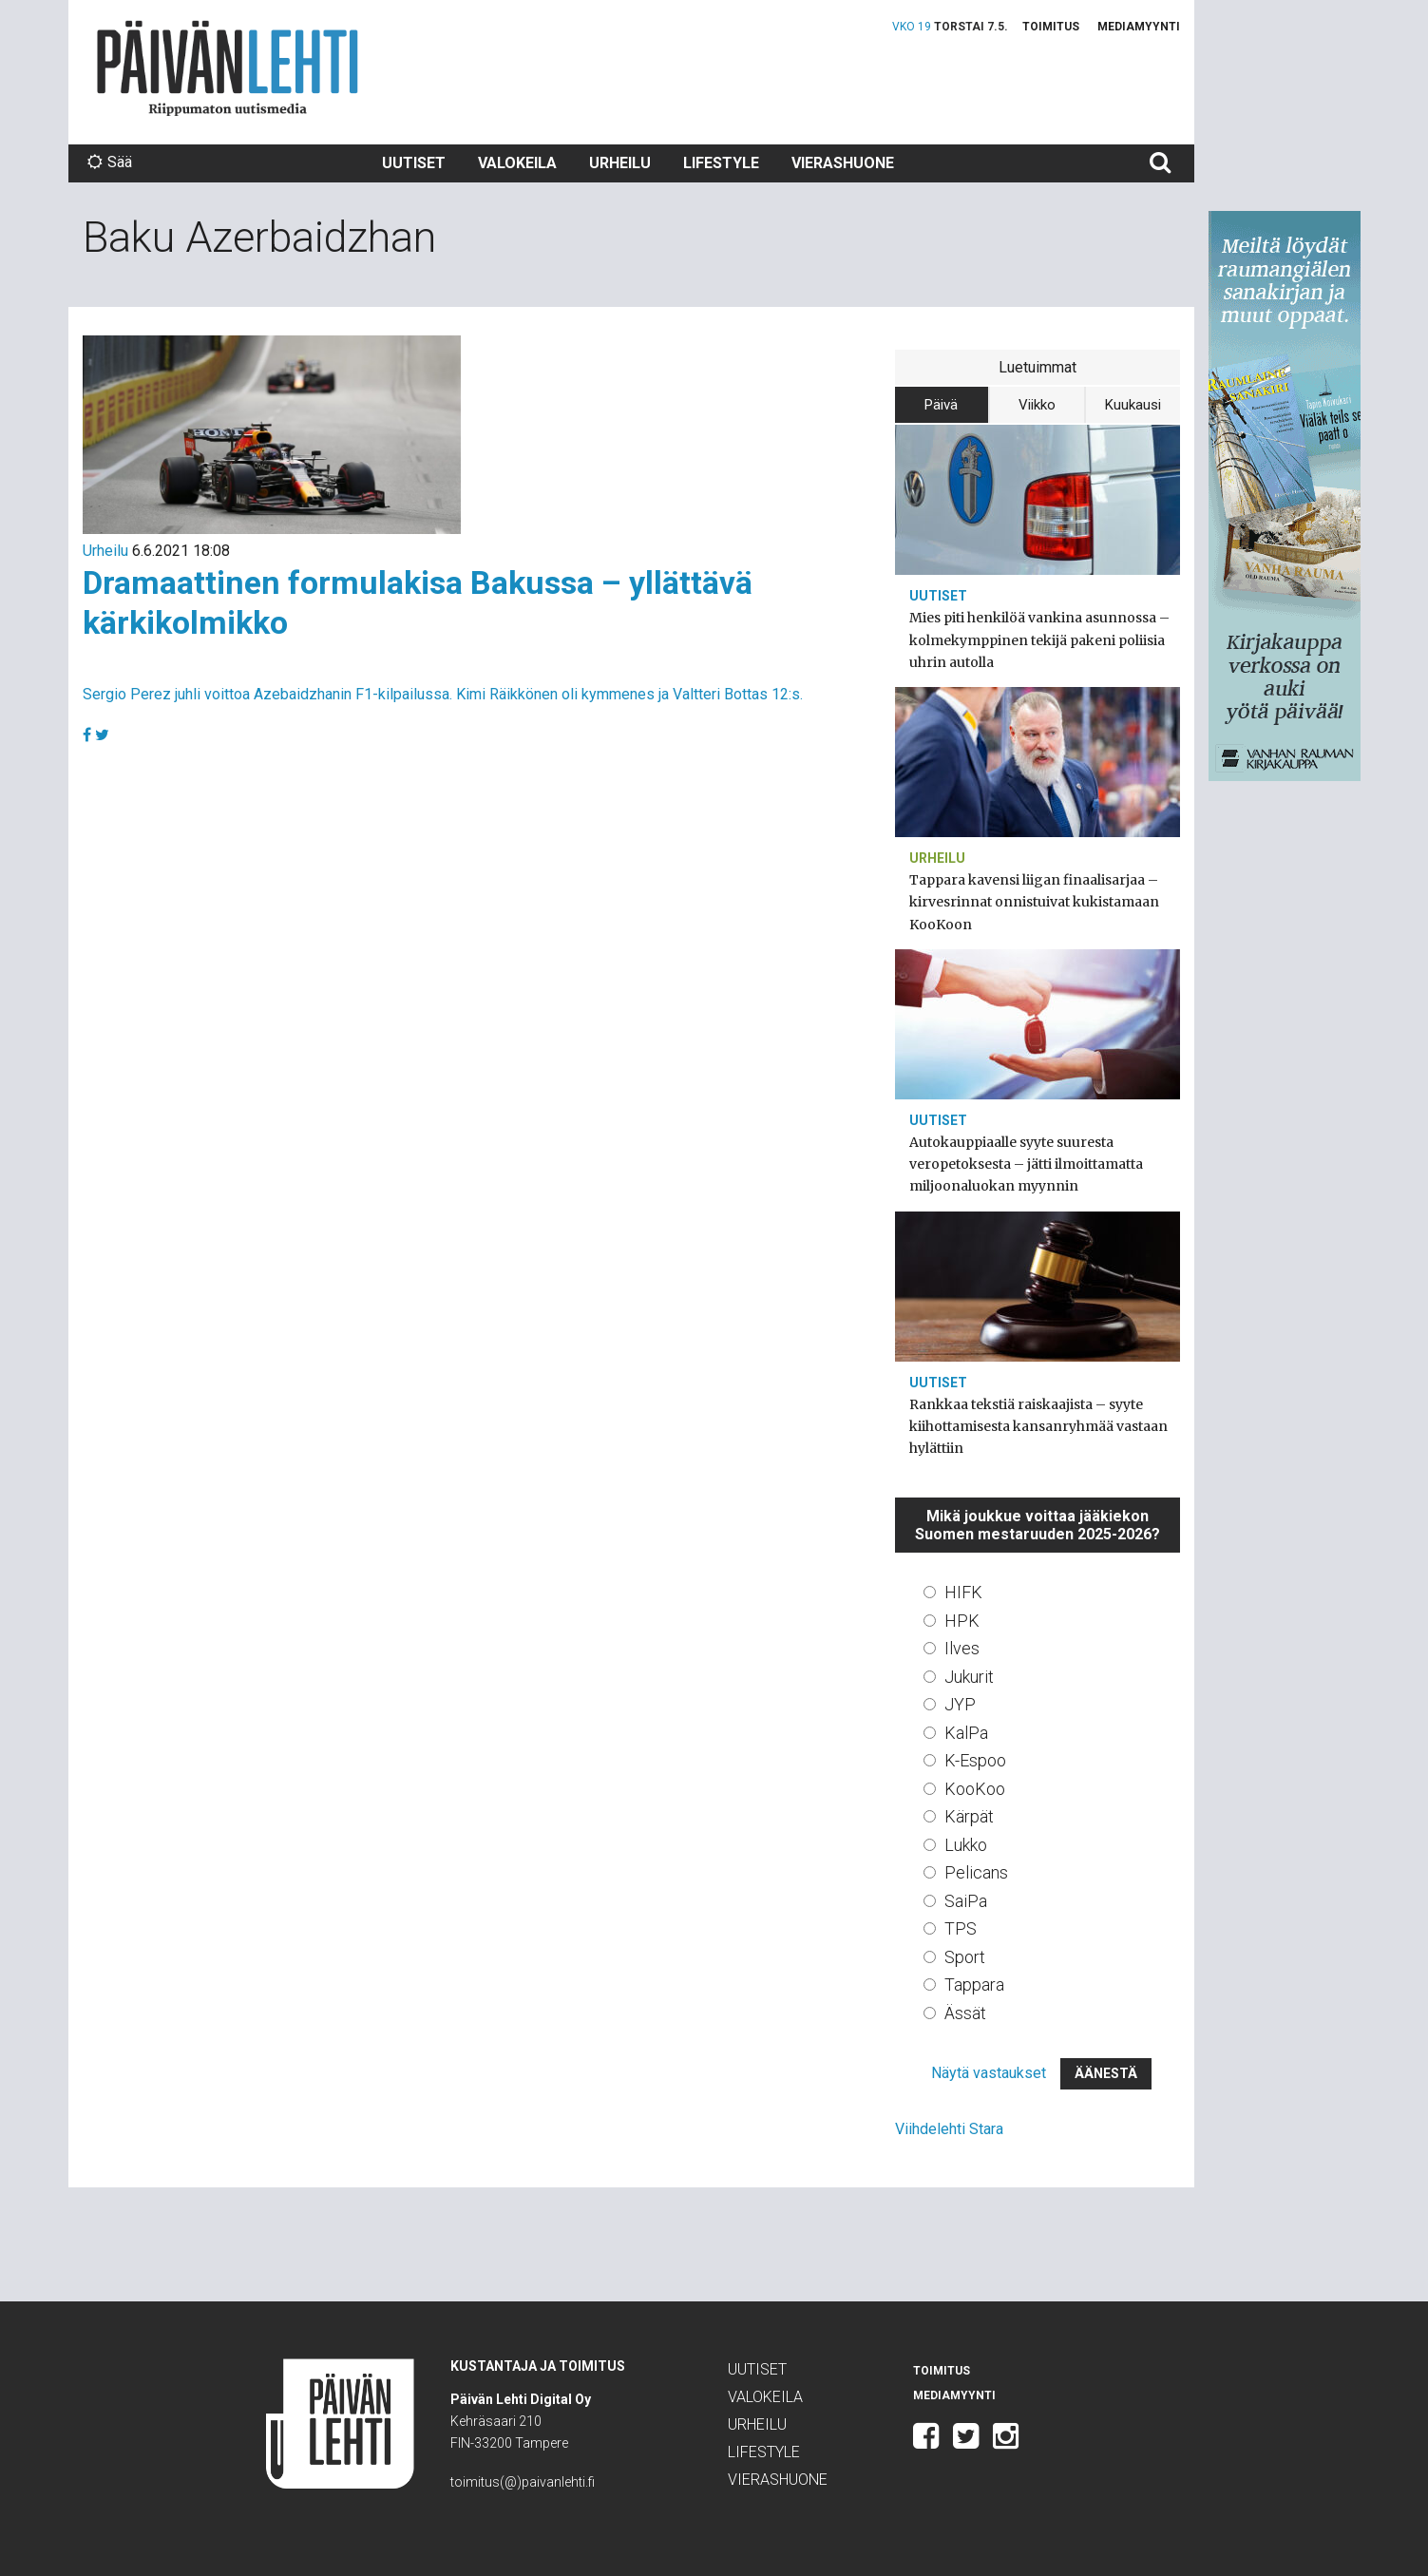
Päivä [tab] (941, 404)
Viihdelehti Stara (949, 2129)
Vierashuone (842, 163)
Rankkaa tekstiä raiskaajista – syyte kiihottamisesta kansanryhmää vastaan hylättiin (1038, 1426)
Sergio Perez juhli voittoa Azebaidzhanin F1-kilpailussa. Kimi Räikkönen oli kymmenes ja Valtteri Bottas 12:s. (443, 694)
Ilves (962, 1648)
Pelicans (976, 1872)
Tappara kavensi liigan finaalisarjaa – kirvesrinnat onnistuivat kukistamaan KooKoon (1034, 901)
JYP (960, 1704)
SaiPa (965, 1901)
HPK (962, 1621)
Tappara (974, 1984)
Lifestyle (721, 163)
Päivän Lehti (227, 68)
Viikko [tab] (1037, 404)
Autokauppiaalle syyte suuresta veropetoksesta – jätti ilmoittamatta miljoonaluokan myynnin (1026, 1164)
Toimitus (1050, 26)
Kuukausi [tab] (1133, 404)
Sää (109, 162)
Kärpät (969, 1816)
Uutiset (414, 163)
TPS (960, 1928)
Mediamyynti (1138, 26)
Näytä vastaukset (988, 2073)
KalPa (966, 1733)
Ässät (965, 2013)
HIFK (963, 1592)
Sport (964, 1957)
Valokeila (517, 163)
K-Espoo (975, 1760)
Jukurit (969, 1677)
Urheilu (620, 163)
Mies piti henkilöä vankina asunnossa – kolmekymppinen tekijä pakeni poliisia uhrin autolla (1039, 639)
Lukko (965, 1845)
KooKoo (974, 1789)
